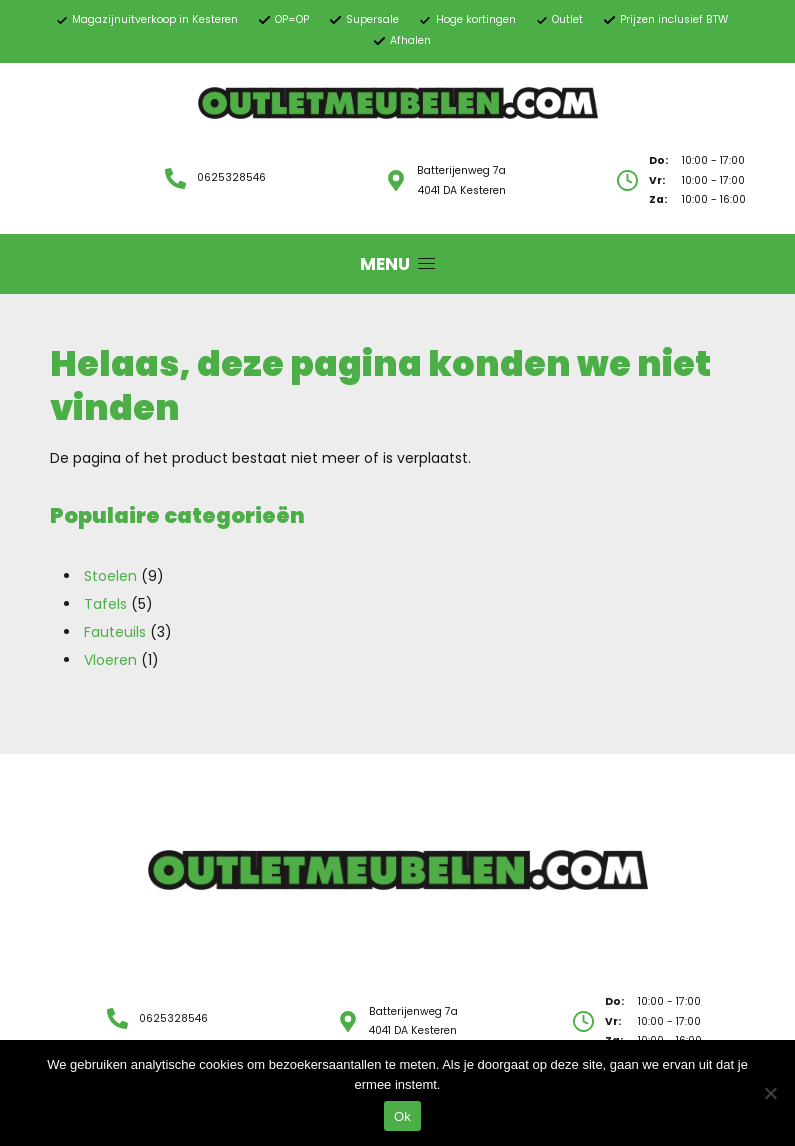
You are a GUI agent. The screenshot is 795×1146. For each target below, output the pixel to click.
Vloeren (110, 660)
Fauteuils (115, 632)
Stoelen (110, 576)
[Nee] (770, 1093)
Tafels (105, 604)
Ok (402, 1116)
